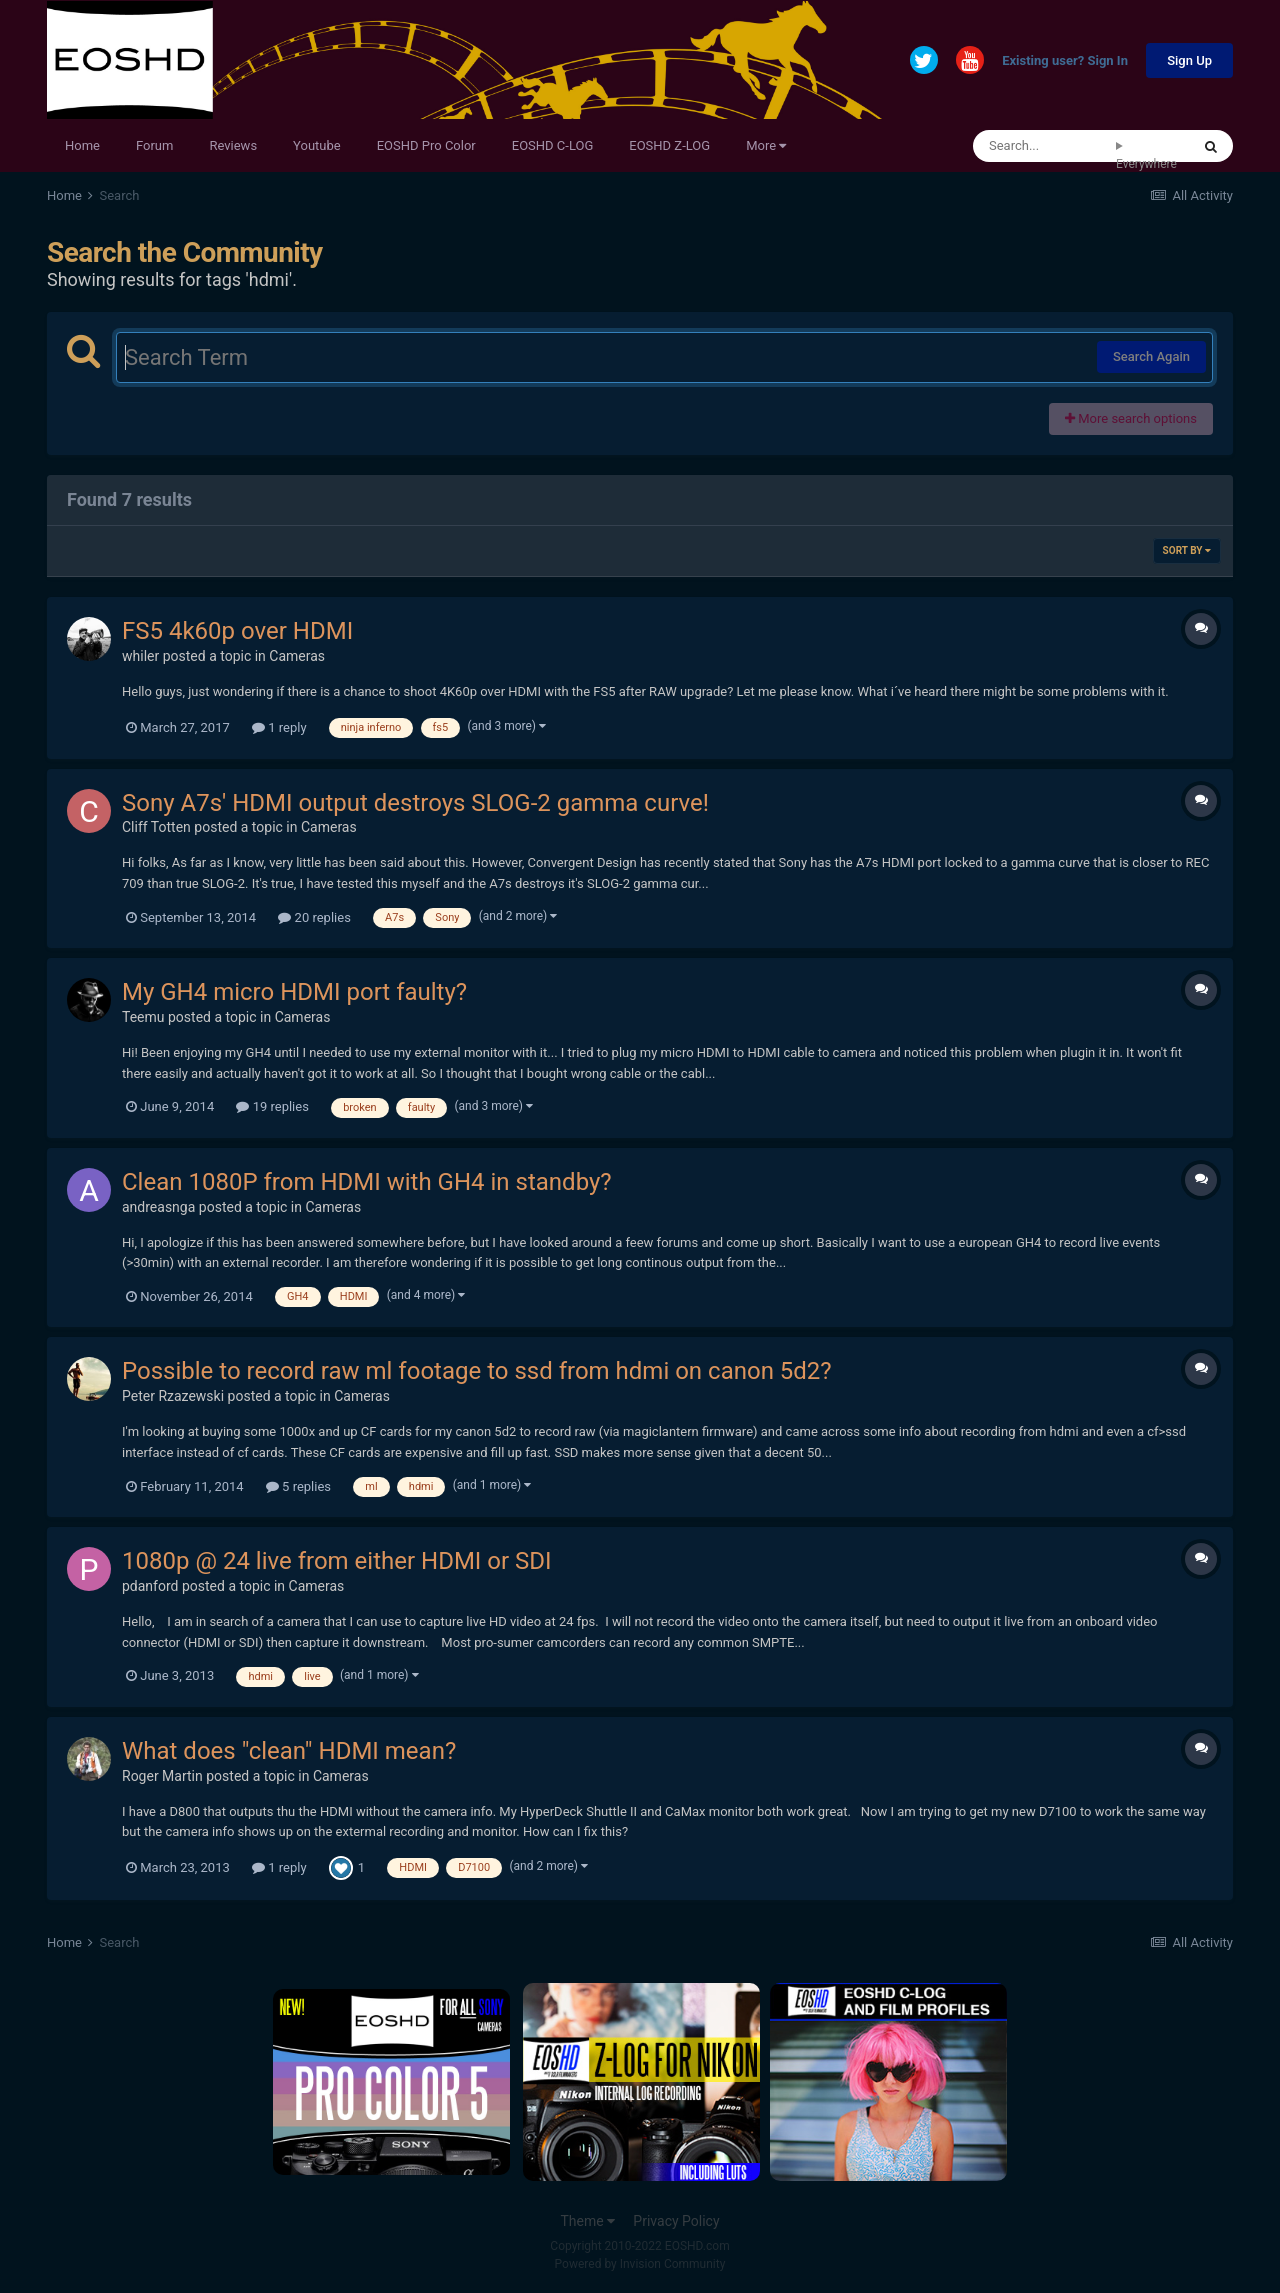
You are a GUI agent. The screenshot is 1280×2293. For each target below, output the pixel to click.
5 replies (298, 1486)
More (766, 145)
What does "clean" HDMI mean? (289, 1751)
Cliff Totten (156, 827)
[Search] (1044, 146)
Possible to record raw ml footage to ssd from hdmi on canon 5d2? (477, 1371)
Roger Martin (162, 1776)
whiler (140, 656)
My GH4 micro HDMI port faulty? (294, 992)
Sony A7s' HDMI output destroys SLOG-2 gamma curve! (415, 803)
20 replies (314, 917)
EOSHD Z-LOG (669, 145)
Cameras (297, 656)
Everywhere (1146, 164)
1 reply (279, 727)
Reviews (233, 145)
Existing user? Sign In (1065, 61)
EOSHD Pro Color (426, 145)
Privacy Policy (676, 2221)
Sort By (1187, 550)
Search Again (1151, 356)
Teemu (143, 1017)
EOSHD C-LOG (553, 145)
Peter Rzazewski (173, 1396)
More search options (1131, 418)
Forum (154, 145)
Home (82, 145)
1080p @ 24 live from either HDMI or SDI (337, 1561)
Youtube (317, 145)
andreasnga (158, 1207)
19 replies (272, 1106)
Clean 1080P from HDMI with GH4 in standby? (367, 1182)
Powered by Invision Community (640, 2264)
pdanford (150, 1586)
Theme (587, 2221)
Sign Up (1189, 60)
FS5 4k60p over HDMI (237, 631)
